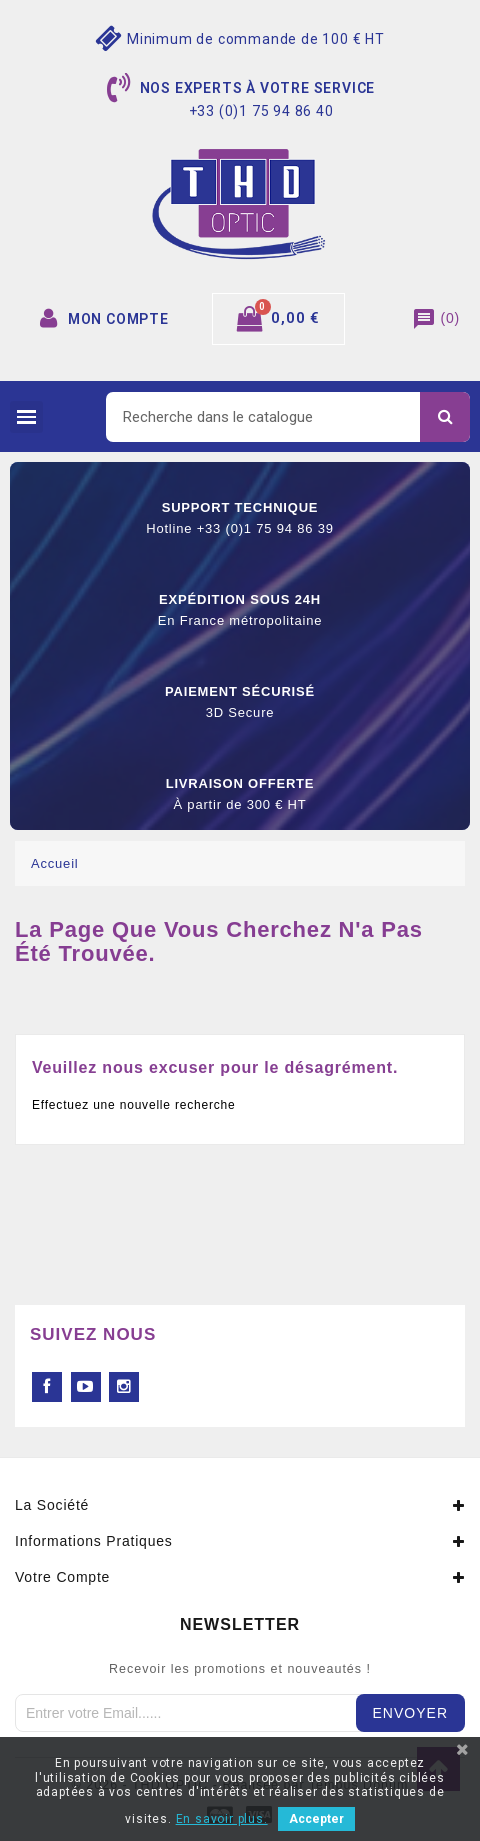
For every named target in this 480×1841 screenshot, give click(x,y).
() (436, 318)
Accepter (316, 1819)
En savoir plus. (222, 1819)
